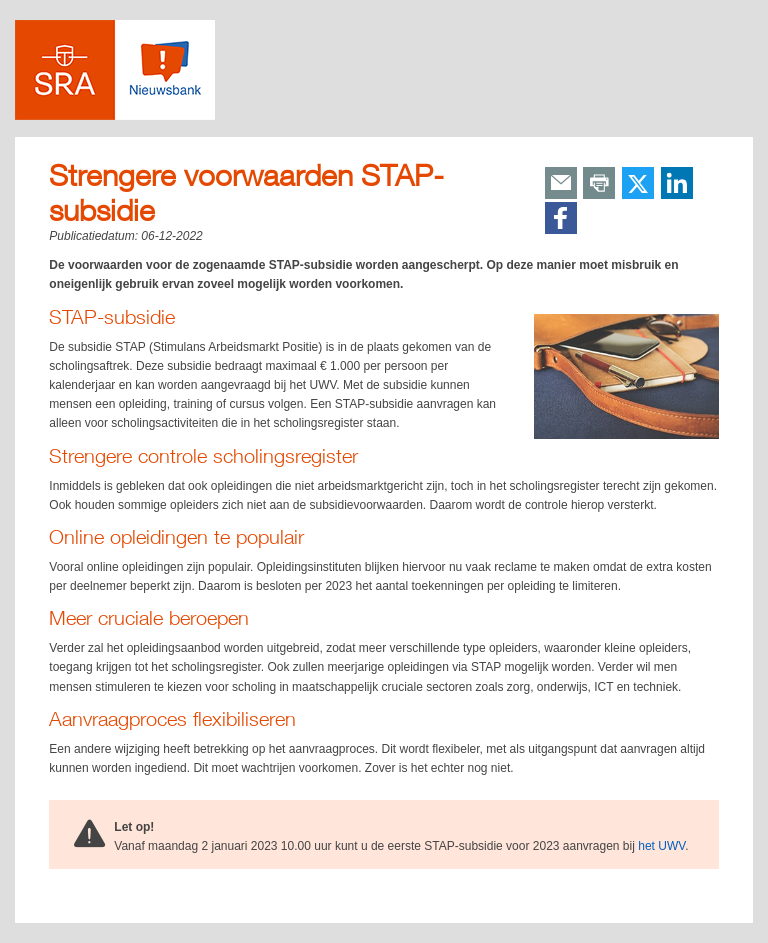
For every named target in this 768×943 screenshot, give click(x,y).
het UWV (661, 846)
